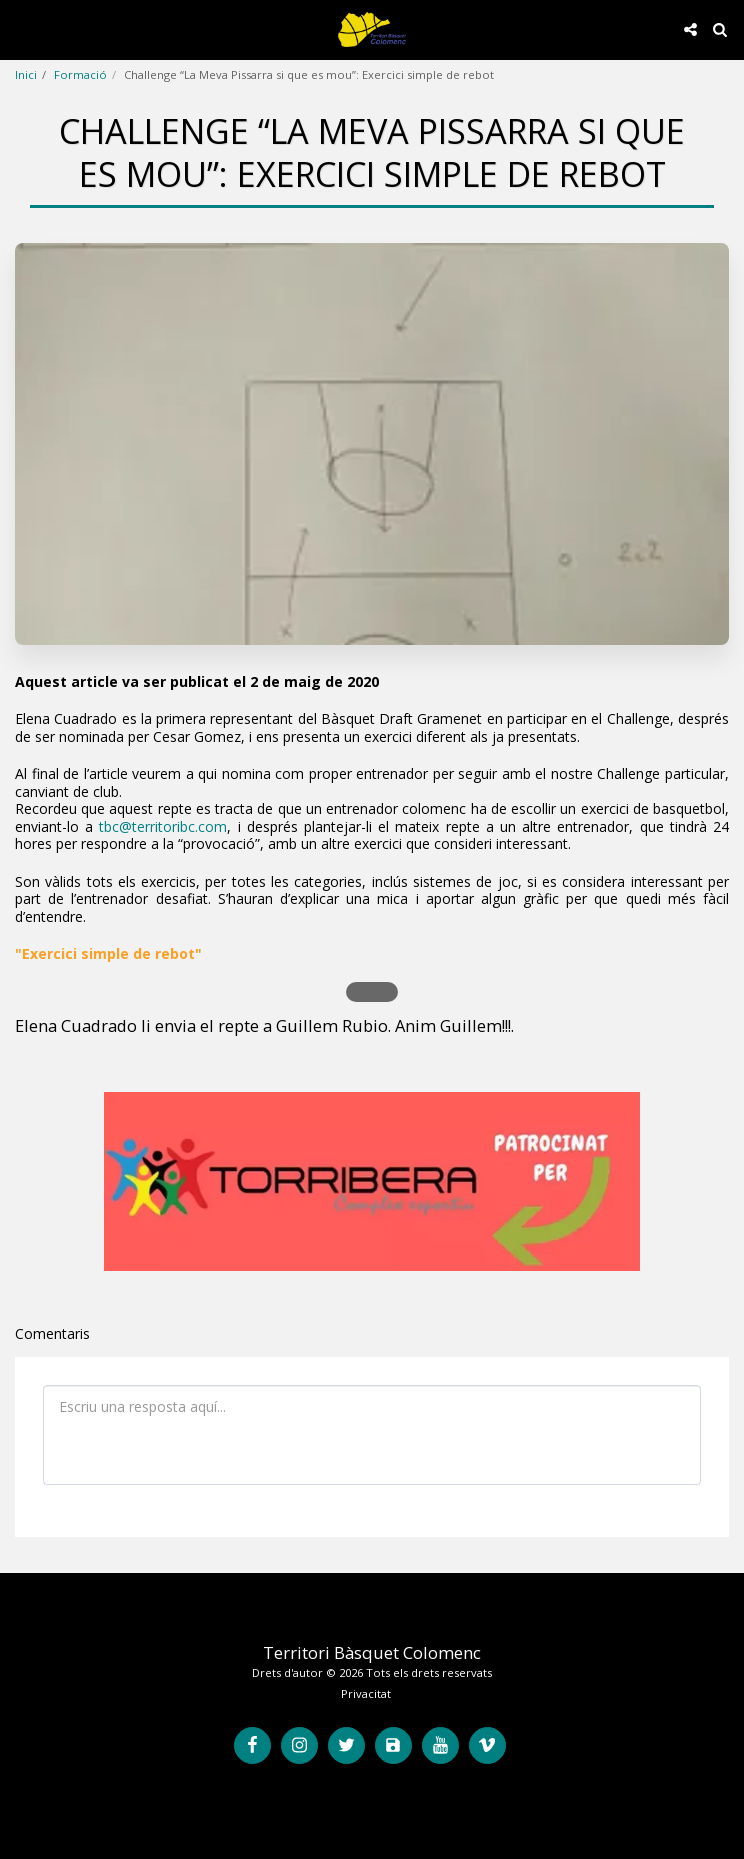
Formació (80, 74)
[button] (22, 28)
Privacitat (366, 1693)
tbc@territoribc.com (163, 826)
